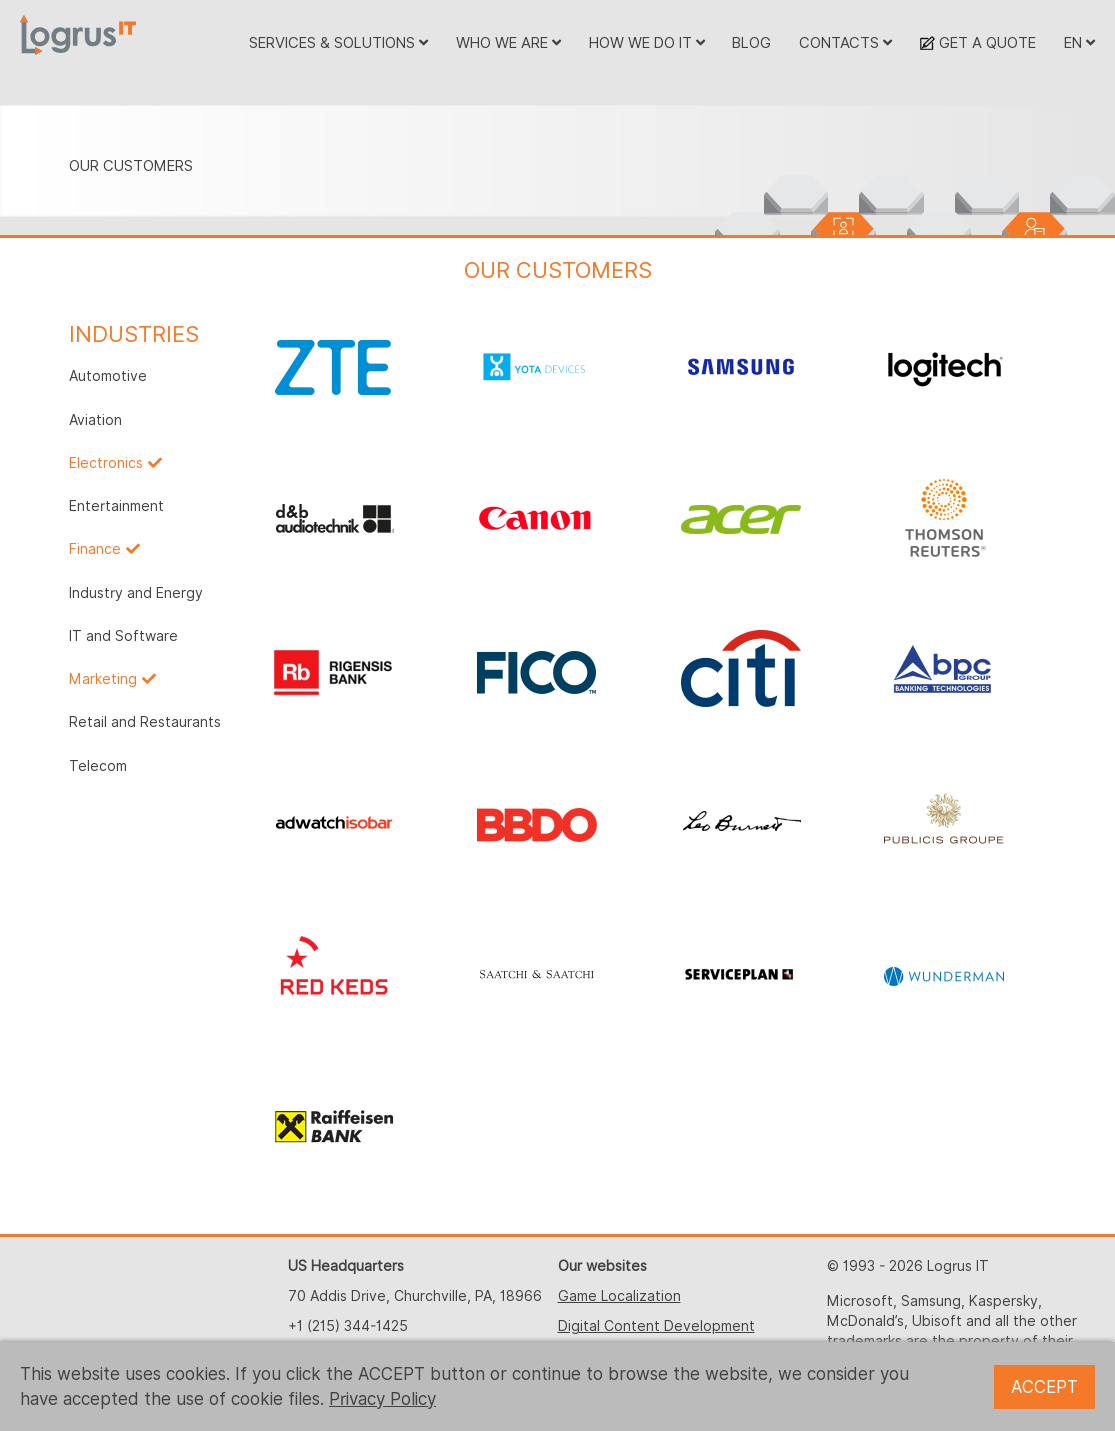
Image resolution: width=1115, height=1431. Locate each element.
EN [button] (1079, 42)
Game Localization (619, 1296)
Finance (95, 549)
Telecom (98, 766)
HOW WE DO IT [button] (647, 42)
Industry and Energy (136, 593)
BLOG (751, 42)
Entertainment (116, 506)
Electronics (106, 463)
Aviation (95, 420)
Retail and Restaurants (145, 722)
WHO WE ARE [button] (508, 42)
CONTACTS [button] (845, 42)
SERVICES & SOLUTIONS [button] (338, 42)
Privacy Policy (382, 1399)
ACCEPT (1044, 1387)
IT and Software (123, 636)
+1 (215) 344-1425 (348, 1326)
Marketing (103, 679)
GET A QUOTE (978, 42)
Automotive (108, 376)
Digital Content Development (656, 1326)
